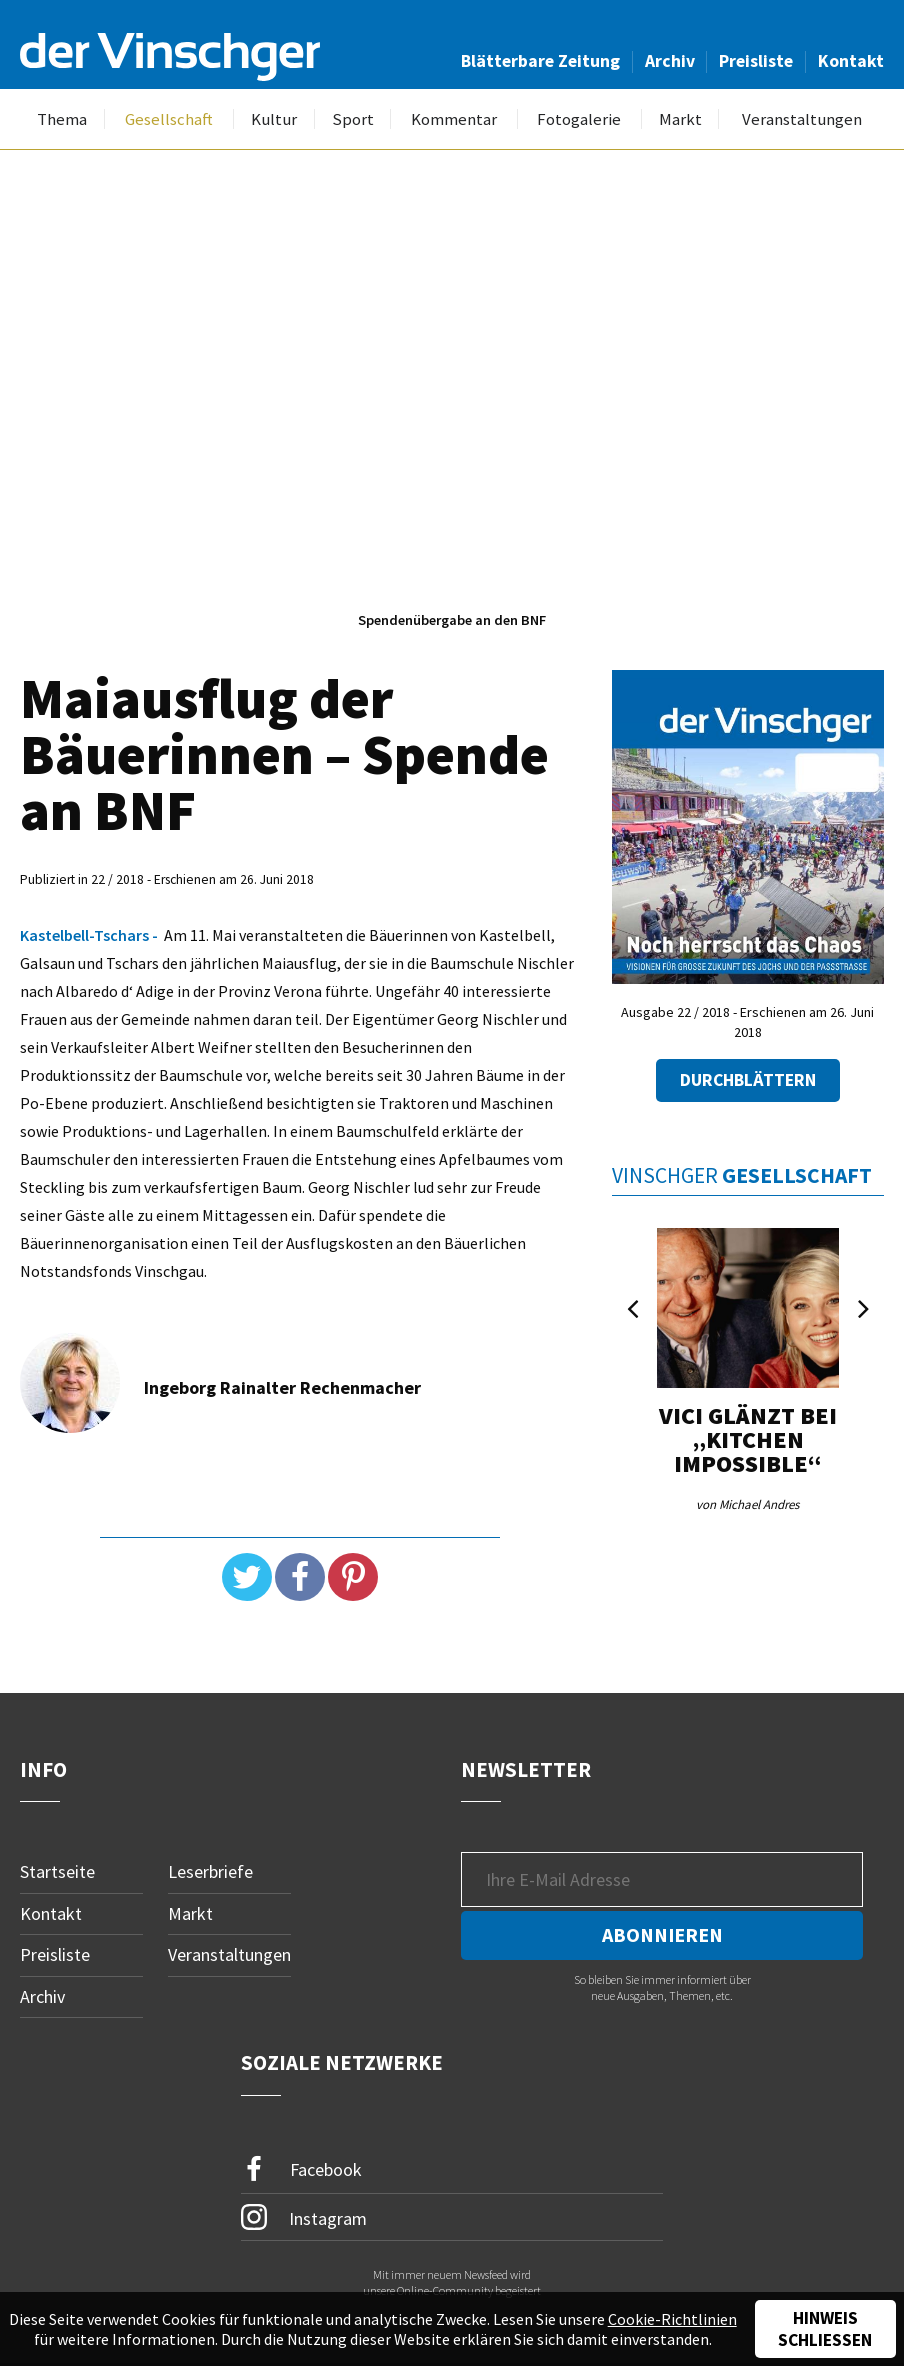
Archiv (670, 61)
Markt (680, 119)
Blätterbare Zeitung (540, 61)
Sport (353, 119)
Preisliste (756, 61)
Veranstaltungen (802, 119)
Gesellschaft (169, 119)
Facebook (302, 2169)
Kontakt (851, 61)
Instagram (304, 2217)
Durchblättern (748, 1080)
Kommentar (454, 119)
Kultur (274, 119)
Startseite (57, 1871)
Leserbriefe (210, 1871)
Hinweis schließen (825, 2329)
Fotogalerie (579, 119)
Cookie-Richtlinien (672, 2319)
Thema (62, 119)
